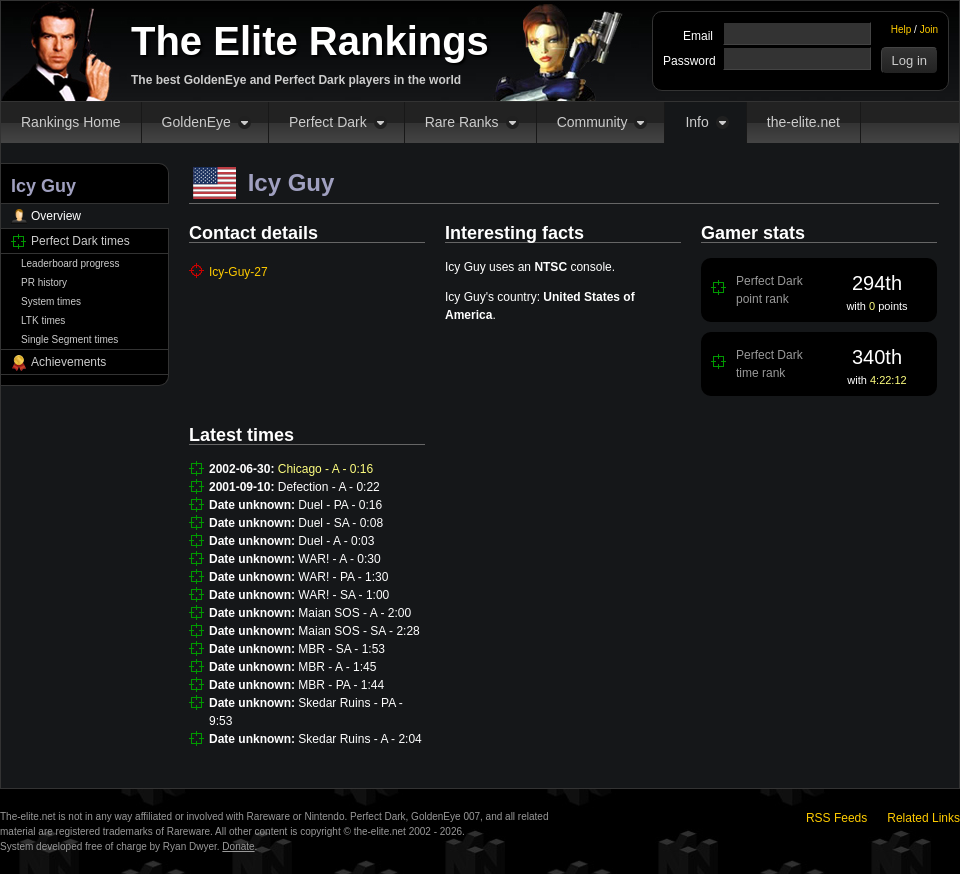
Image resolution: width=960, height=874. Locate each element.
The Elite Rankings (310, 41)
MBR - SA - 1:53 (341, 649)
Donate (238, 846)
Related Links (923, 818)
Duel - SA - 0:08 (340, 523)
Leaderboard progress (70, 263)
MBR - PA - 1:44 (341, 685)
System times (51, 301)
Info (696, 122)
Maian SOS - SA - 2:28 (358, 631)
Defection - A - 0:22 (329, 487)
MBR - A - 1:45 (337, 667)
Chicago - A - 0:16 (325, 469)
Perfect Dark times (80, 241)
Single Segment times (69, 339)
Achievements (68, 362)
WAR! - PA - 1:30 (343, 577)
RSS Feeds (836, 818)
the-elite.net (803, 122)
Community (592, 122)
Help (901, 29)
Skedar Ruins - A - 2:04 (359, 739)
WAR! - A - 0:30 (339, 559)
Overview (56, 216)
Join (929, 29)
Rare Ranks (462, 122)
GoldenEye (196, 122)
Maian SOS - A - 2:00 (354, 613)
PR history (44, 282)
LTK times (43, 320)
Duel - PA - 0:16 (340, 505)
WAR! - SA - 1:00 (343, 595)
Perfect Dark (328, 122)
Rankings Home (71, 122)
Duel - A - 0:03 (336, 541)
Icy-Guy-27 (238, 272)
